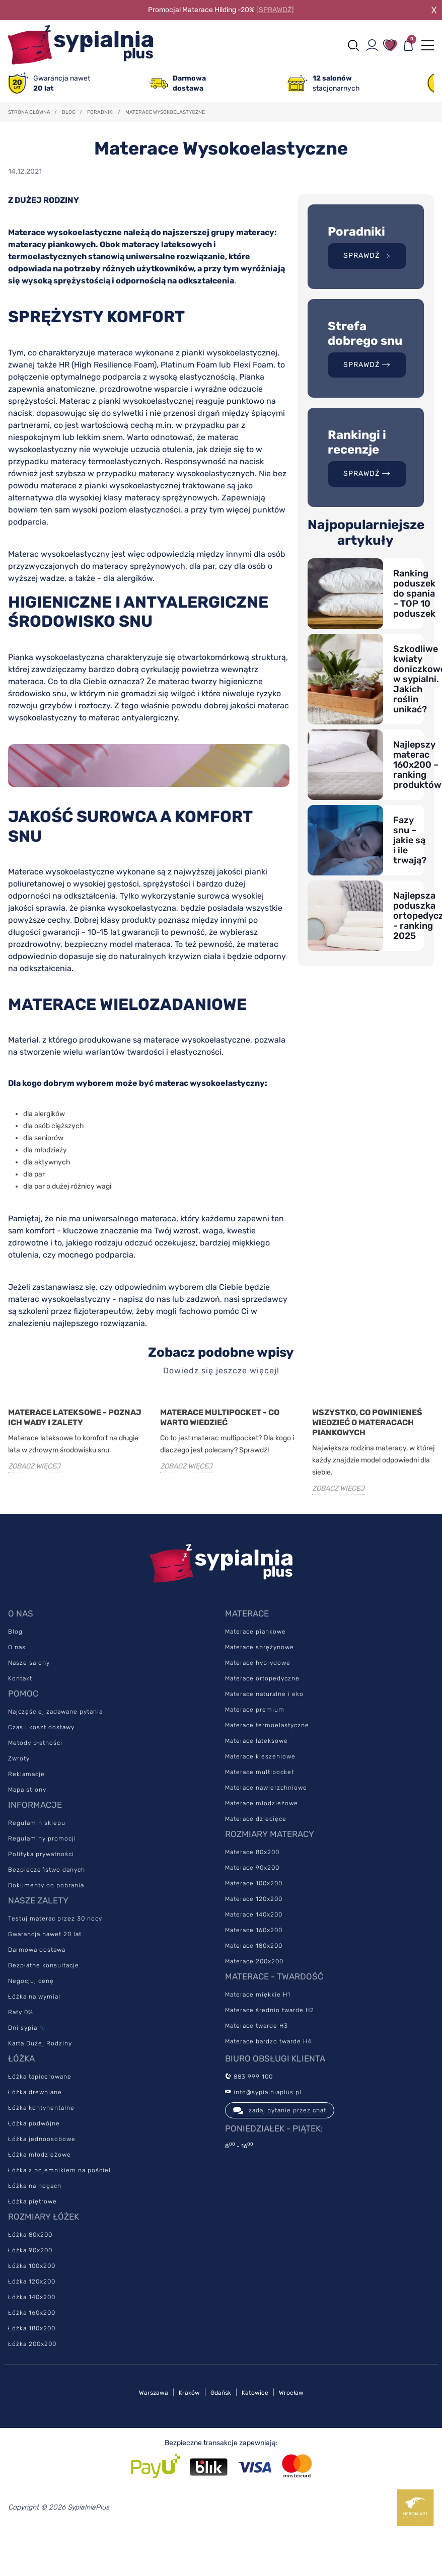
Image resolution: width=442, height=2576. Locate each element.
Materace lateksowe (256, 1740)
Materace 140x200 (253, 1914)
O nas (17, 1647)
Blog (15, 1631)
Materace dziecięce (255, 1818)
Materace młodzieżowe (261, 1803)
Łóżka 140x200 (31, 2297)
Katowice (255, 2392)
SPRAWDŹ (367, 255)
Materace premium (254, 1709)
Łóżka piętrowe (32, 2201)
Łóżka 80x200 (30, 2234)
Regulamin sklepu (36, 1822)
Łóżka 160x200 (31, 2312)
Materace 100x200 (253, 1883)
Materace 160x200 (253, 1930)
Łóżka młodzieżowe (39, 2154)
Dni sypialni (26, 2027)
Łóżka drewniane (35, 2092)
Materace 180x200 (253, 1945)
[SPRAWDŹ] (275, 10)
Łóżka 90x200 (30, 2250)
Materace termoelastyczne (267, 1725)
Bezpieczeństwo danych (46, 1869)
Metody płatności (35, 1742)
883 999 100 (249, 2076)
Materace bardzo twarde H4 (268, 2041)
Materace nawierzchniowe (266, 1787)
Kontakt (20, 1678)
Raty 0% (20, 2012)
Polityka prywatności (41, 1854)
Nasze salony (29, 1662)
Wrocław (291, 2392)
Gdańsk (220, 2392)
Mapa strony (27, 1789)
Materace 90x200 (252, 1867)
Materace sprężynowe (259, 1647)
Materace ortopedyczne (262, 1678)
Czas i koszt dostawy (41, 1727)
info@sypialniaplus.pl (263, 2092)
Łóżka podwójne (34, 2123)
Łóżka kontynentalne (41, 2107)
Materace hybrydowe (257, 1662)
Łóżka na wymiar (34, 1996)
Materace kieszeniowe (260, 1756)
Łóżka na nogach (34, 2185)
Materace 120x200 (253, 1898)
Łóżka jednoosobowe (42, 2139)
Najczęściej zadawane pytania (55, 1711)
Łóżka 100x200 (31, 2265)
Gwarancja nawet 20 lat (45, 1934)
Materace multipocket (259, 1772)
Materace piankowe (255, 1631)
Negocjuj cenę (31, 1980)
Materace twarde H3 (256, 2025)
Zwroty (19, 1758)
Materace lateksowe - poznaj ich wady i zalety (74, 1417)
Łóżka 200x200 (32, 2343)
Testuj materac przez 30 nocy (55, 1918)
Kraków (189, 2392)
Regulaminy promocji (42, 1838)
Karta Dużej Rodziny (40, 2043)
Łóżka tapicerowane (39, 2076)
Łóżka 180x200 (31, 2328)
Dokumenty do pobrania (46, 1885)
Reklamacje (26, 1774)
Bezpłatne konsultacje (43, 1965)
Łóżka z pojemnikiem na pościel (59, 2170)
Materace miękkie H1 (257, 1994)
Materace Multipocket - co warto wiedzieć (219, 1417)
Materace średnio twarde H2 (269, 2010)
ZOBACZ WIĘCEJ (34, 1466)
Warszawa (153, 2392)
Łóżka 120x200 (31, 2281)
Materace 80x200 (252, 1852)
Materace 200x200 (254, 1961)
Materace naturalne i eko (264, 1694)
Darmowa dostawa (36, 1949)
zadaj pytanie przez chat (279, 2110)
